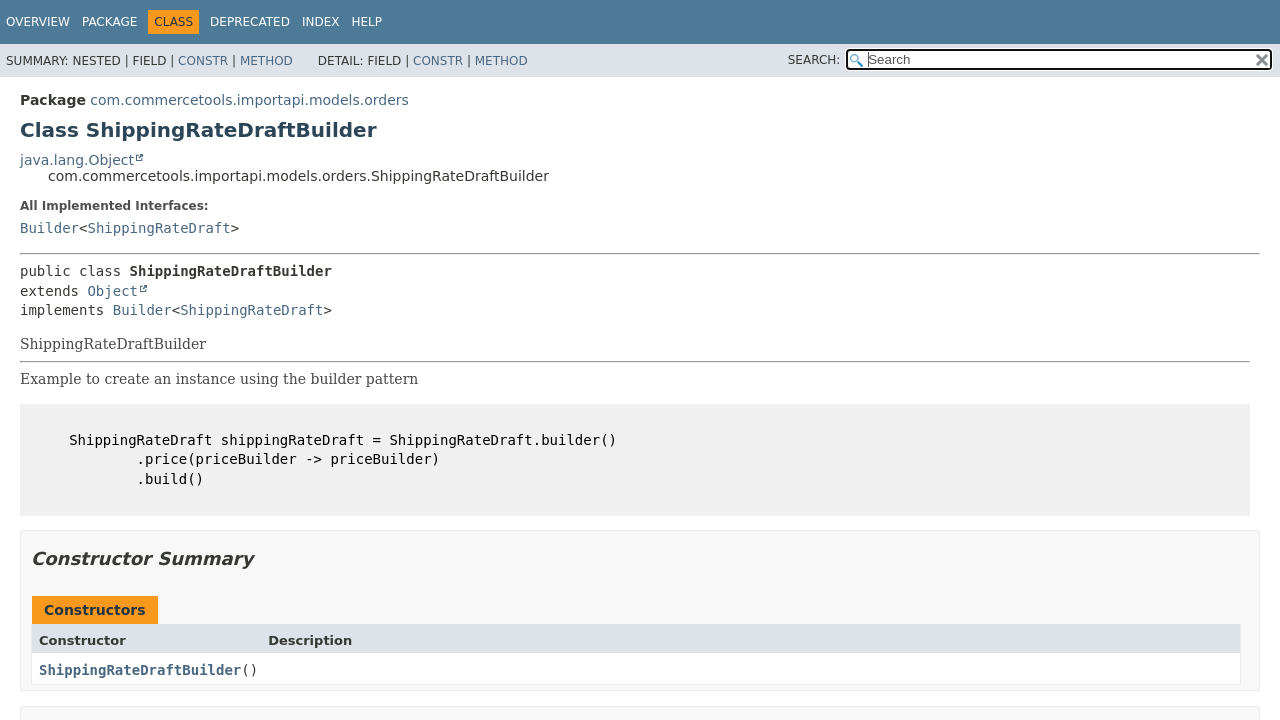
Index (321, 22)
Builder (49, 228)
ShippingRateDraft (158, 228)
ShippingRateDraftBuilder (140, 670)
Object (112, 291)
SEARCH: (814, 60)
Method (266, 61)
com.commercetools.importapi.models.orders (249, 100)
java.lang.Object (77, 160)
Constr (203, 61)
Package (109, 22)
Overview (38, 22)
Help (366, 22)
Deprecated (250, 22)
